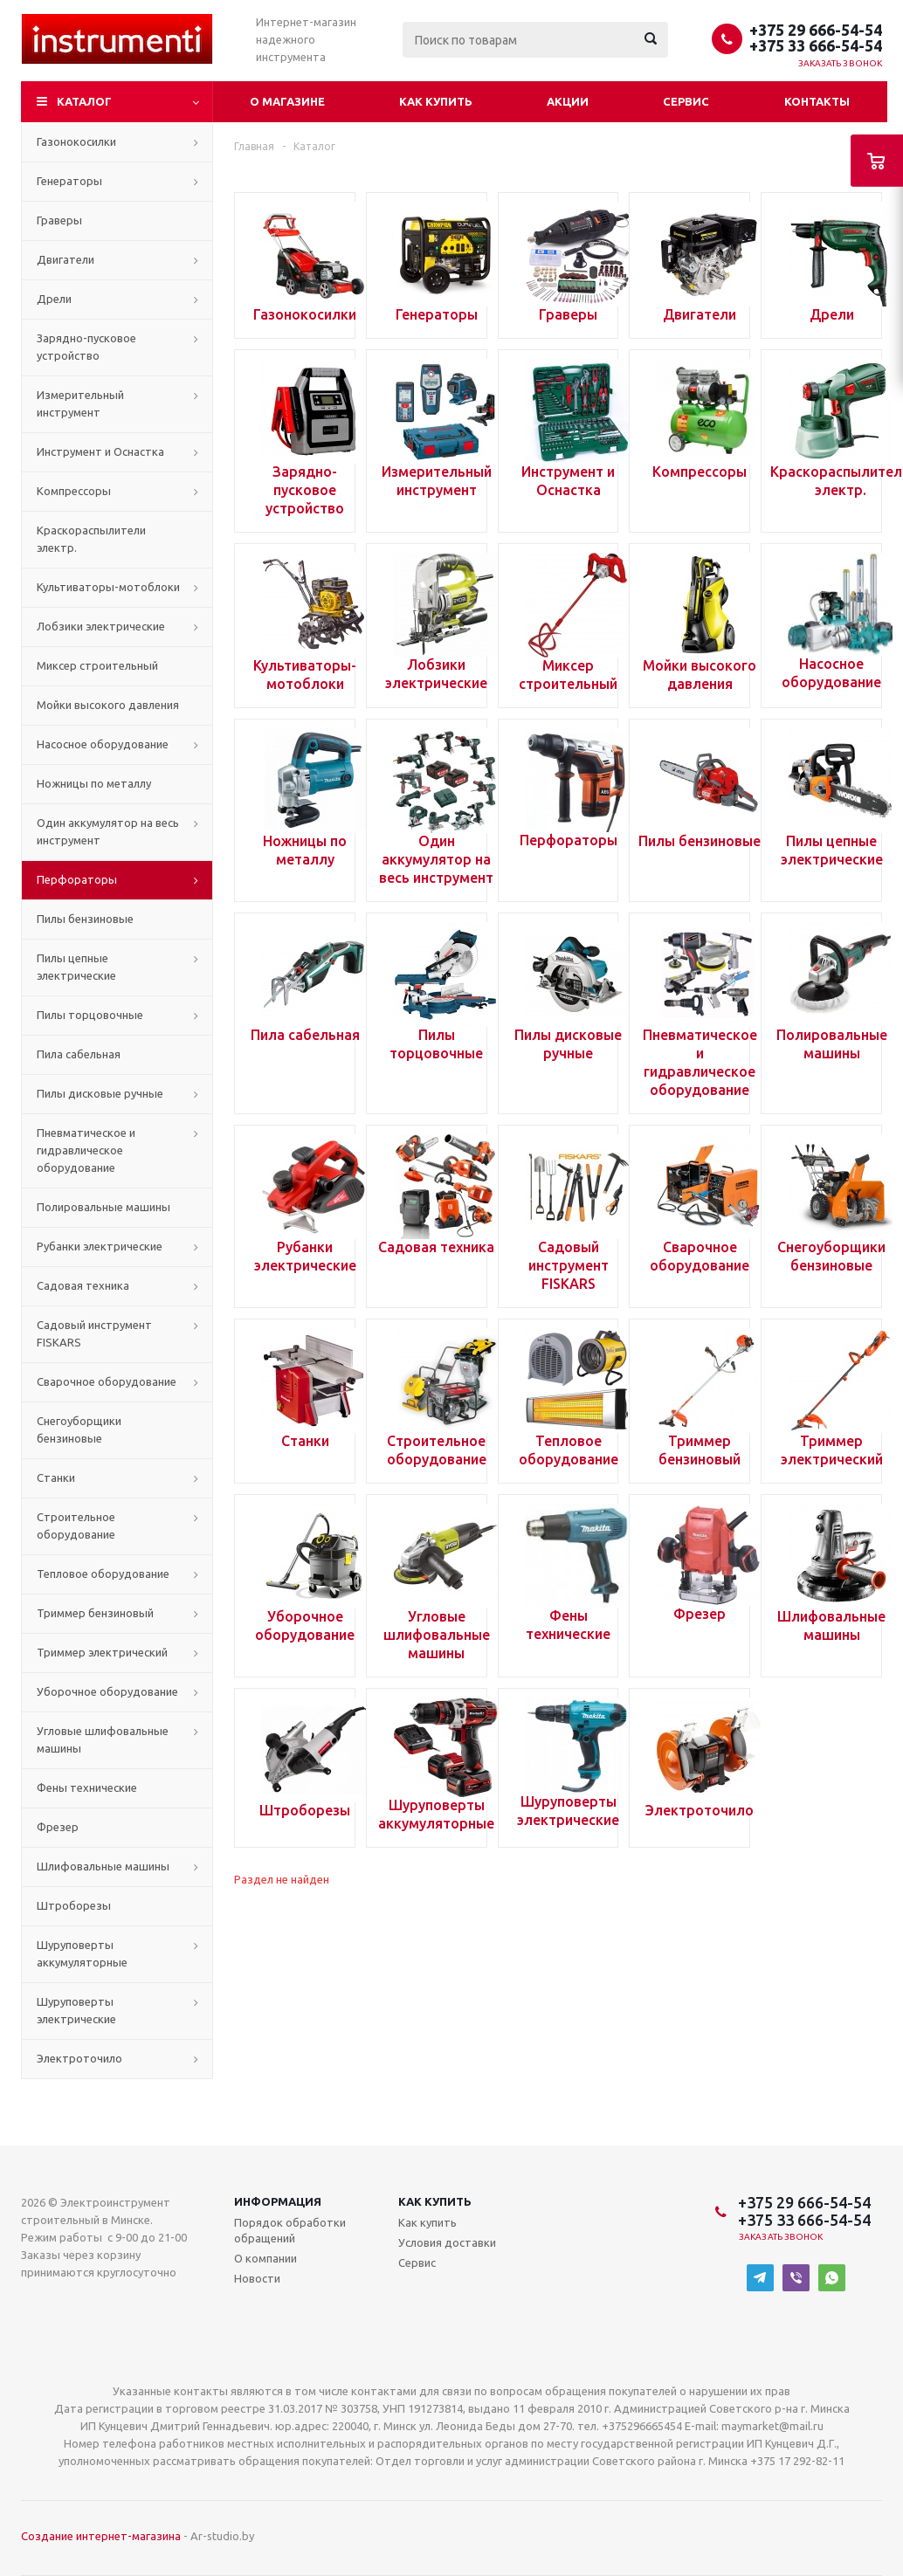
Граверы (59, 220)
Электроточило (79, 2058)
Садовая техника (83, 1285)
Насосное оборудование (103, 744)
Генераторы (69, 181)
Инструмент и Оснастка (100, 451)
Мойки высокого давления (108, 705)
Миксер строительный (97, 665)
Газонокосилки (76, 141)
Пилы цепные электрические (76, 966)
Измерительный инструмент (80, 403)
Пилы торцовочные (90, 1015)
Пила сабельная (79, 1054)
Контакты (817, 101)
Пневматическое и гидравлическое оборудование (86, 1150)
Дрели (54, 299)
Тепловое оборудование (103, 1573)
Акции (568, 101)
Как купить (435, 101)
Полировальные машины (103, 1207)
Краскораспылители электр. (91, 539)
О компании (265, 2258)
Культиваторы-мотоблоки (108, 587)
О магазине (287, 101)
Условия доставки (447, 2242)
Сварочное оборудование (106, 1381)
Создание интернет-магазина (101, 2536)
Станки (56, 1477)
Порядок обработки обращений (290, 2230)
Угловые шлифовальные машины (103, 1739)
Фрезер (58, 1827)
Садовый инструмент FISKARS (94, 1333)
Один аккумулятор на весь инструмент (108, 831)
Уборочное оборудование (107, 1691)
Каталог (84, 101)
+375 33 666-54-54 (815, 45)
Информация (277, 2201)
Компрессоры (74, 491)
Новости (257, 2278)
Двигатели (65, 259)
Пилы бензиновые (85, 919)
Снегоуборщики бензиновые (79, 1429)
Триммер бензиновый (95, 1613)
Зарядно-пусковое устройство (86, 347)
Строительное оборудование (76, 1525)
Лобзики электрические (101, 626)
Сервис (686, 101)
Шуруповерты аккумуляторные (82, 1953)
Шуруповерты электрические (76, 2010)
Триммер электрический (102, 1652)
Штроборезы (74, 1905)
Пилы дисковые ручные (100, 1093)
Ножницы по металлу (94, 783)
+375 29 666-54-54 (815, 30)
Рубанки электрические (99, 1246)
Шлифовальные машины (103, 1866)
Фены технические (87, 1787)
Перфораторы (77, 879)
